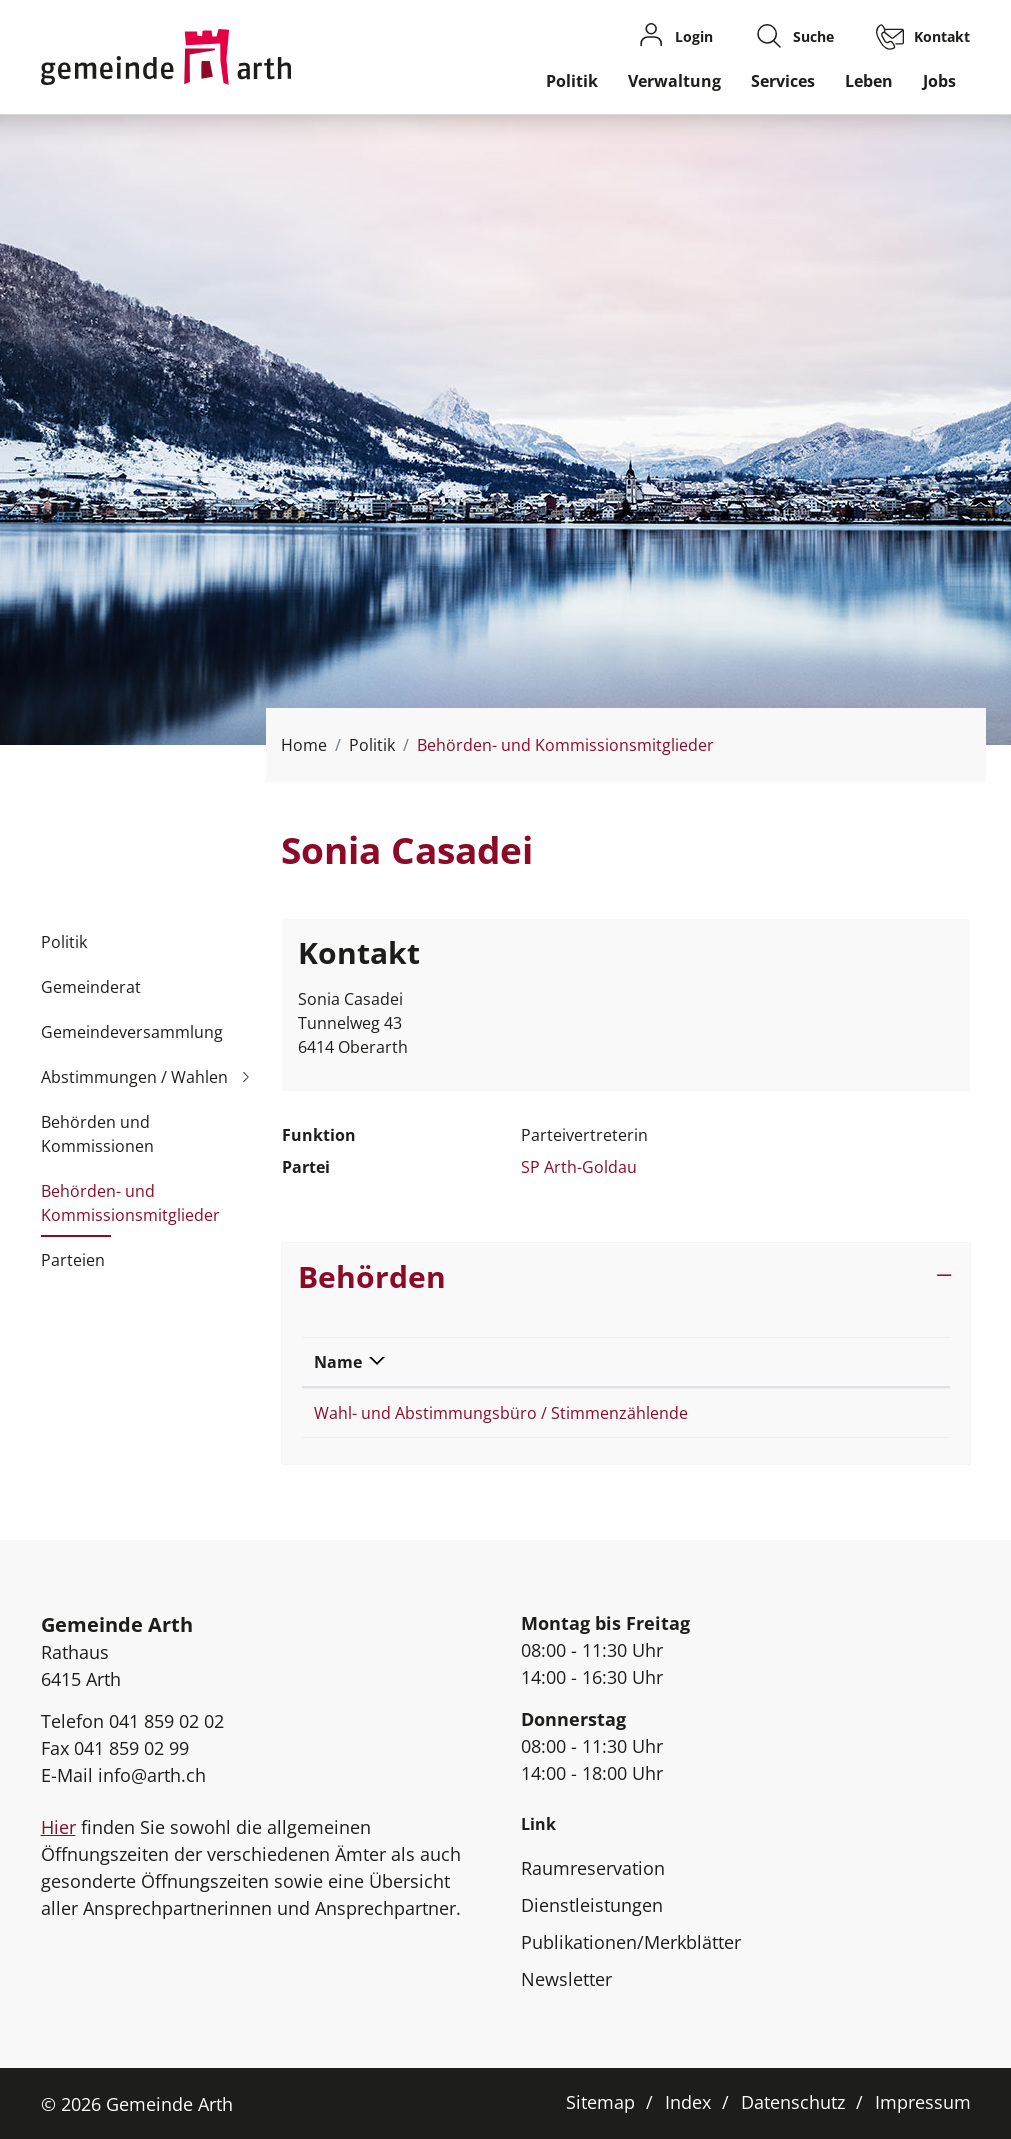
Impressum (923, 2102)
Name (338, 1362)
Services (783, 81)
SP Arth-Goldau (579, 1167)
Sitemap (600, 2102)
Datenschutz (793, 2102)
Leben (869, 81)
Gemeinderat (91, 987)
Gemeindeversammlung (132, 1032)
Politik (572, 81)
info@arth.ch (152, 1775)
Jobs (939, 81)
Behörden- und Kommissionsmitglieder (130, 1209)
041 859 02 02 (166, 1721)
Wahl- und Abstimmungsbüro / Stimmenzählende (501, 1413)
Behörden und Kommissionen (97, 1134)
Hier (58, 1827)
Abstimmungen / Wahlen (134, 1077)
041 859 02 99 (131, 1748)
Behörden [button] (372, 1276)
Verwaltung (674, 81)
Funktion (820, 1362)
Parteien (73, 1260)
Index (688, 2102)
